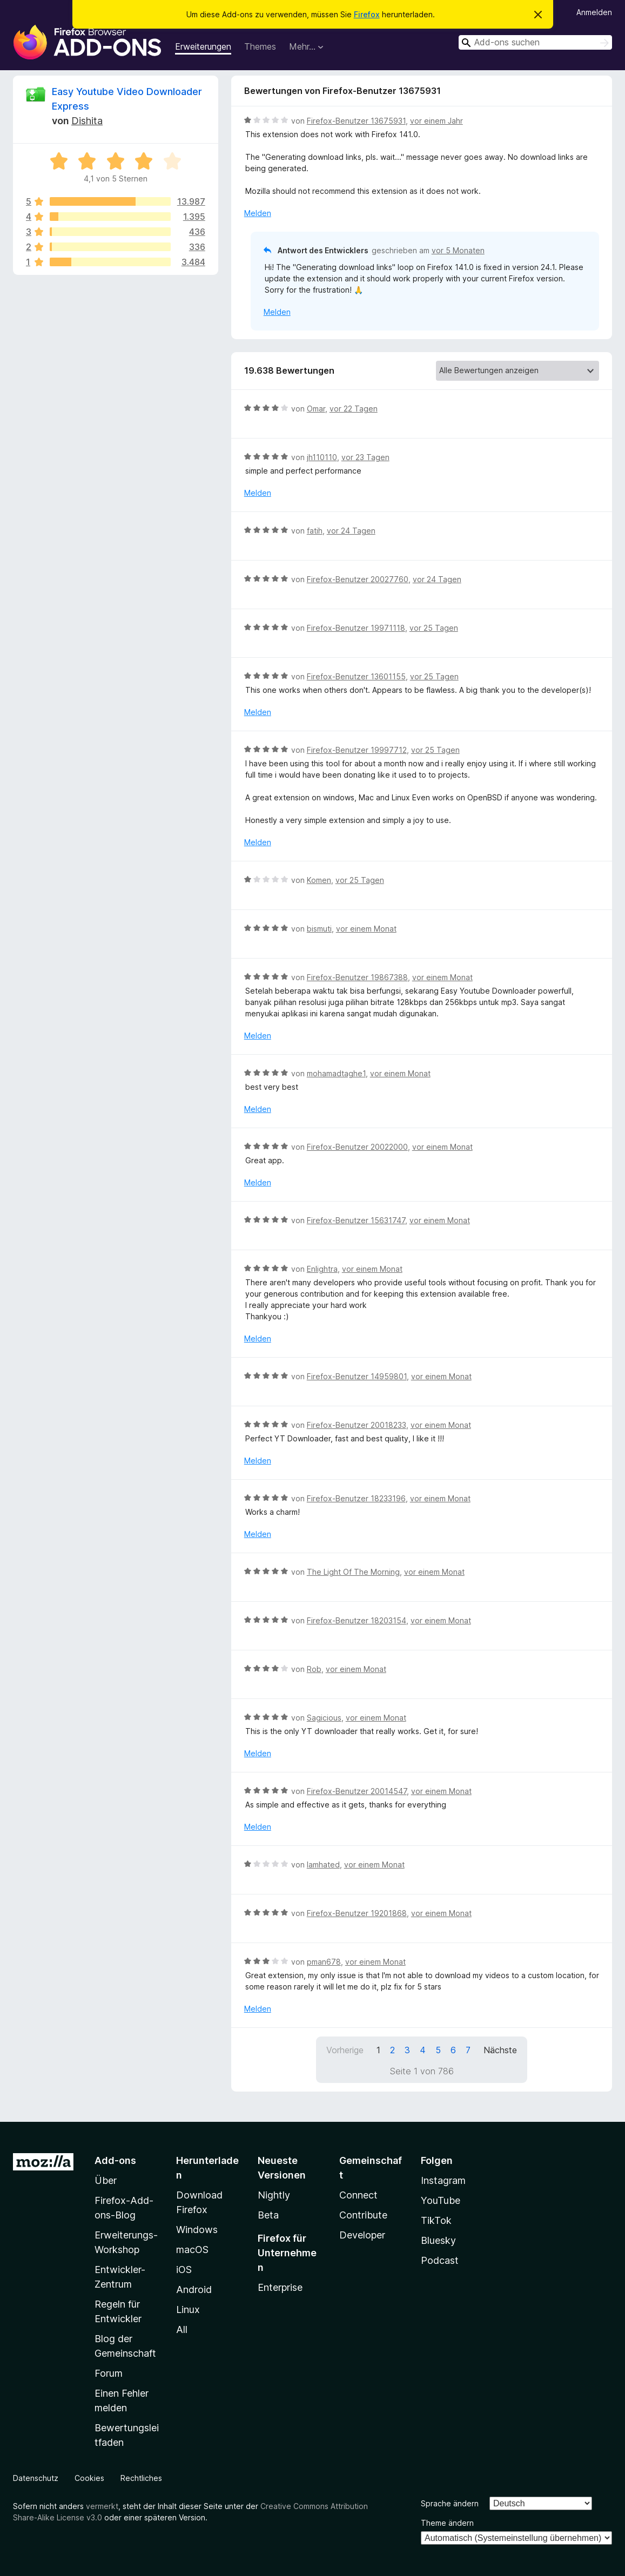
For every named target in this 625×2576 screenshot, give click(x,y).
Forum (109, 2373)
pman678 (324, 1961)
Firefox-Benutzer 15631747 (356, 1220)
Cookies (89, 2478)
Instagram (443, 2180)
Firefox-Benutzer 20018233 (356, 1424)
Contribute (363, 2215)
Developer (362, 2235)
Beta (268, 2215)
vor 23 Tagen (365, 457)
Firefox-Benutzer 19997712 (357, 749)
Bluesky (438, 2240)
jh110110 (322, 457)
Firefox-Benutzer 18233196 (356, 1498)
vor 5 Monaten (458, 250)
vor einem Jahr (436, 120)
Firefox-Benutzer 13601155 (356, 676)
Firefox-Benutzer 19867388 (357, 977)
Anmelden (594, 12)
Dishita (87, 120)
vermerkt (102, 2506)
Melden (257, 213)
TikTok (436, 2220)
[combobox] (535, 42)
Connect (358, 2195)
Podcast (440, 2260)
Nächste (500, 2050)
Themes (260, 46)
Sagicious (324, 1717)
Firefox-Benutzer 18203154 (356, 1620)
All (181, 2329)
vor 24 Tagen (351, 530)
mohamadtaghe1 (336, 1073)
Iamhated (323, 1864)
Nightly (274, 2195)
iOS (184, 2269)
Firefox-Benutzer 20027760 (357, 579)
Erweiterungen (203, 46)
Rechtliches (141, 2478)
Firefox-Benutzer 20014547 (357, 1791)
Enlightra (322, 1268)
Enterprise (280, 2287)
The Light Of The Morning (353, 1571)
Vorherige (345, 2050)
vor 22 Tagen (354, 408)
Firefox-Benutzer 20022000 (357, 1146)
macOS (192, 2249)
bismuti (319, 928)
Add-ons (115, 2160)
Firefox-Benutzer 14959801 (357, 1376)
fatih (314, 530)
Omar (316, 408)
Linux (188, 2309)
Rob (314, 1669)
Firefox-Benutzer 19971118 (356, 627)
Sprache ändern (450, 2503)
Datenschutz (35, 2478)
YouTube (440, 2200)
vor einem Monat (366, 928)
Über (106, 2180)
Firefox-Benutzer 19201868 (357, 1913)
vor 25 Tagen (433, 627)
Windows (197, 2229)
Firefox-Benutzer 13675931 (356, 120)
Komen (319, 880)
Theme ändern (447, 2522)
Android (194, 2289)
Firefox (367, 14)
